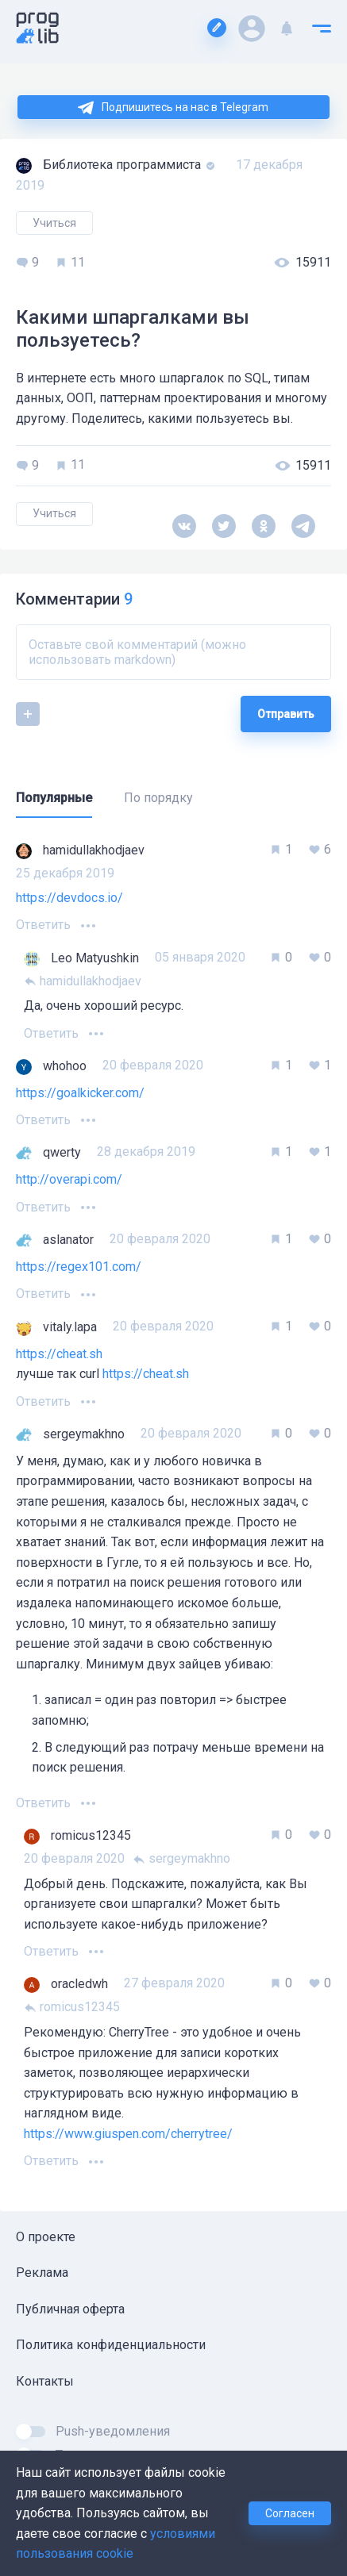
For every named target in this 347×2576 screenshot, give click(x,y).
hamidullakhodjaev (82, 981)
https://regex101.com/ (78, 1266)
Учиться (54, 223)
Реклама (42, 2272)
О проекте (45, 2236)
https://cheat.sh (59, 1353)
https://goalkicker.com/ (80, 1092)
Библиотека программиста (123, 164)
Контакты (45, 2381)
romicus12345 (72, 2006)
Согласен (289, 2513)
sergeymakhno (181, 1858)
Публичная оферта (70, 2309)
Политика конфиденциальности (111, 2344)
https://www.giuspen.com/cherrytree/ (128, 2133)
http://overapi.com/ (69, 1179)
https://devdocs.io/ (69, 897)
